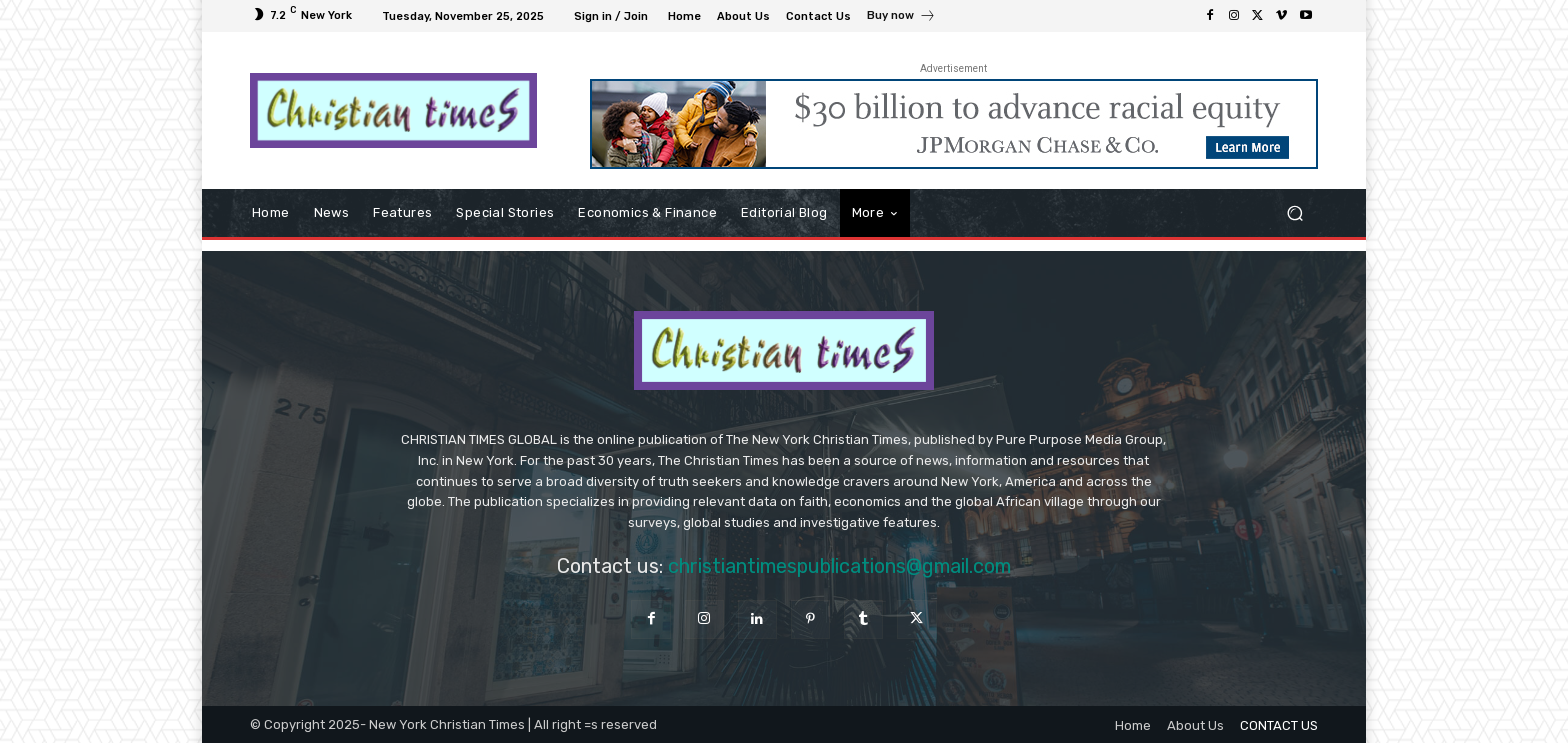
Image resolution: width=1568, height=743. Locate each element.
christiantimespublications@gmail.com (839, 566)
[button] (1294, 213)
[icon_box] (901, 18)
